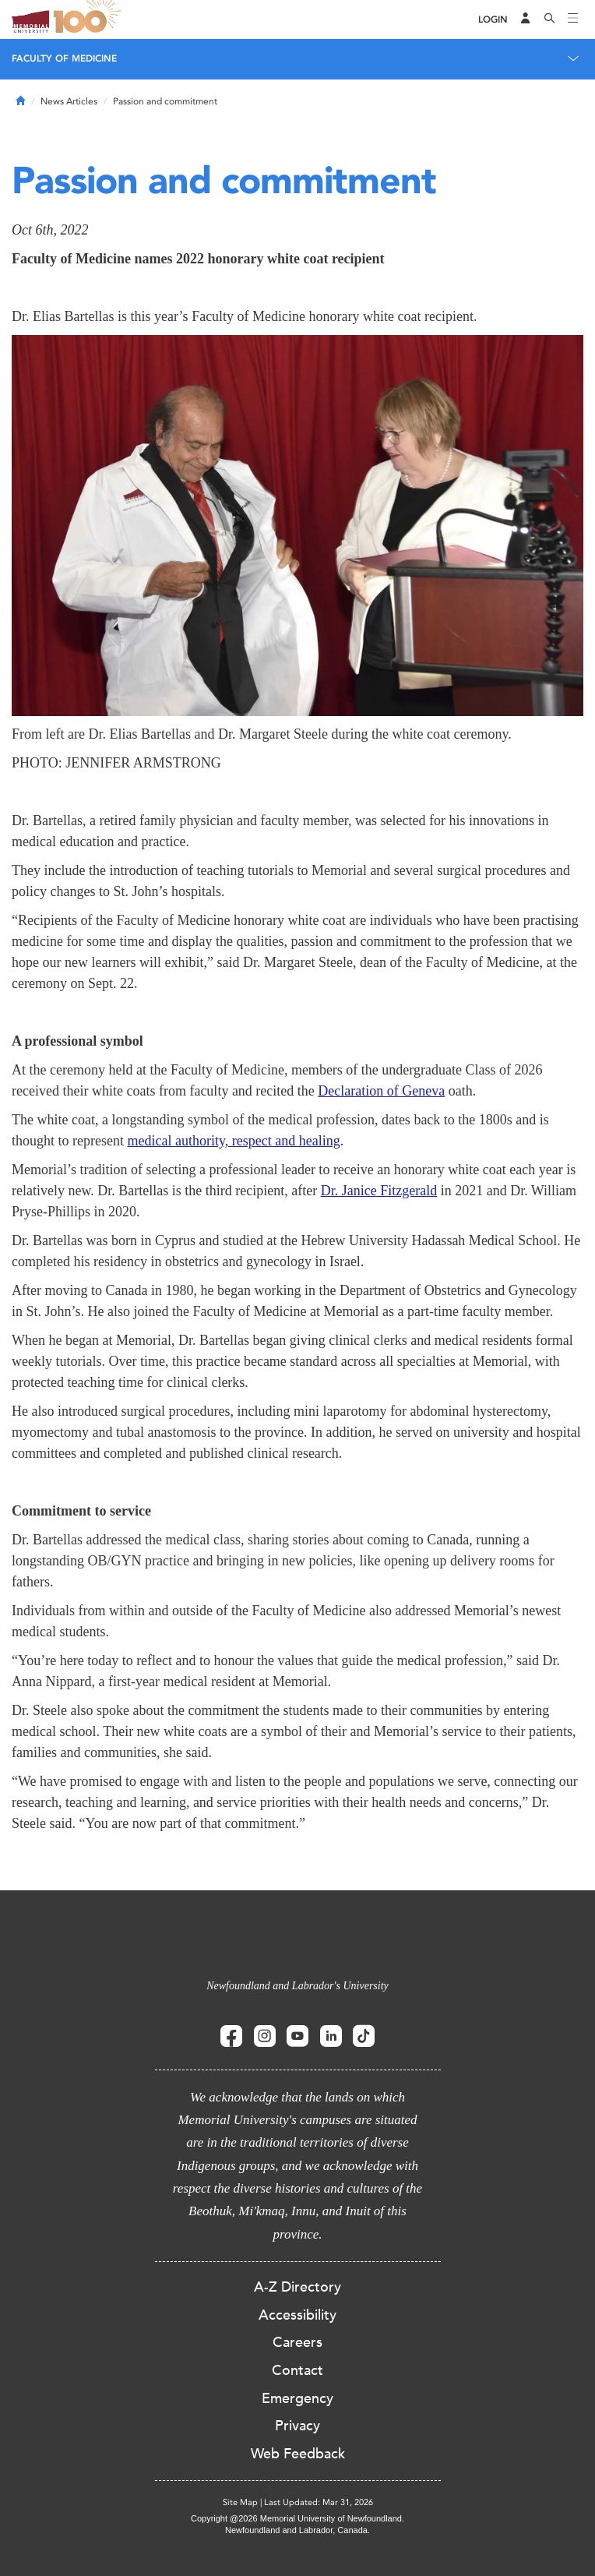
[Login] (493, 19)
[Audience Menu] (526, 19)
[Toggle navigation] (573, 19)
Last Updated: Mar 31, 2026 (318, 2502)
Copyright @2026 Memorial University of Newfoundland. (297, 2518)
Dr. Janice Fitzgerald (379, 1190)
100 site (90, 19)
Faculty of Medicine (64, 58)
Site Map (240, 2502)
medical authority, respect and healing (233, 1141)
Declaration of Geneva (381, 1091)
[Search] (550, 19)
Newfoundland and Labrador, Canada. (297, 2530)
